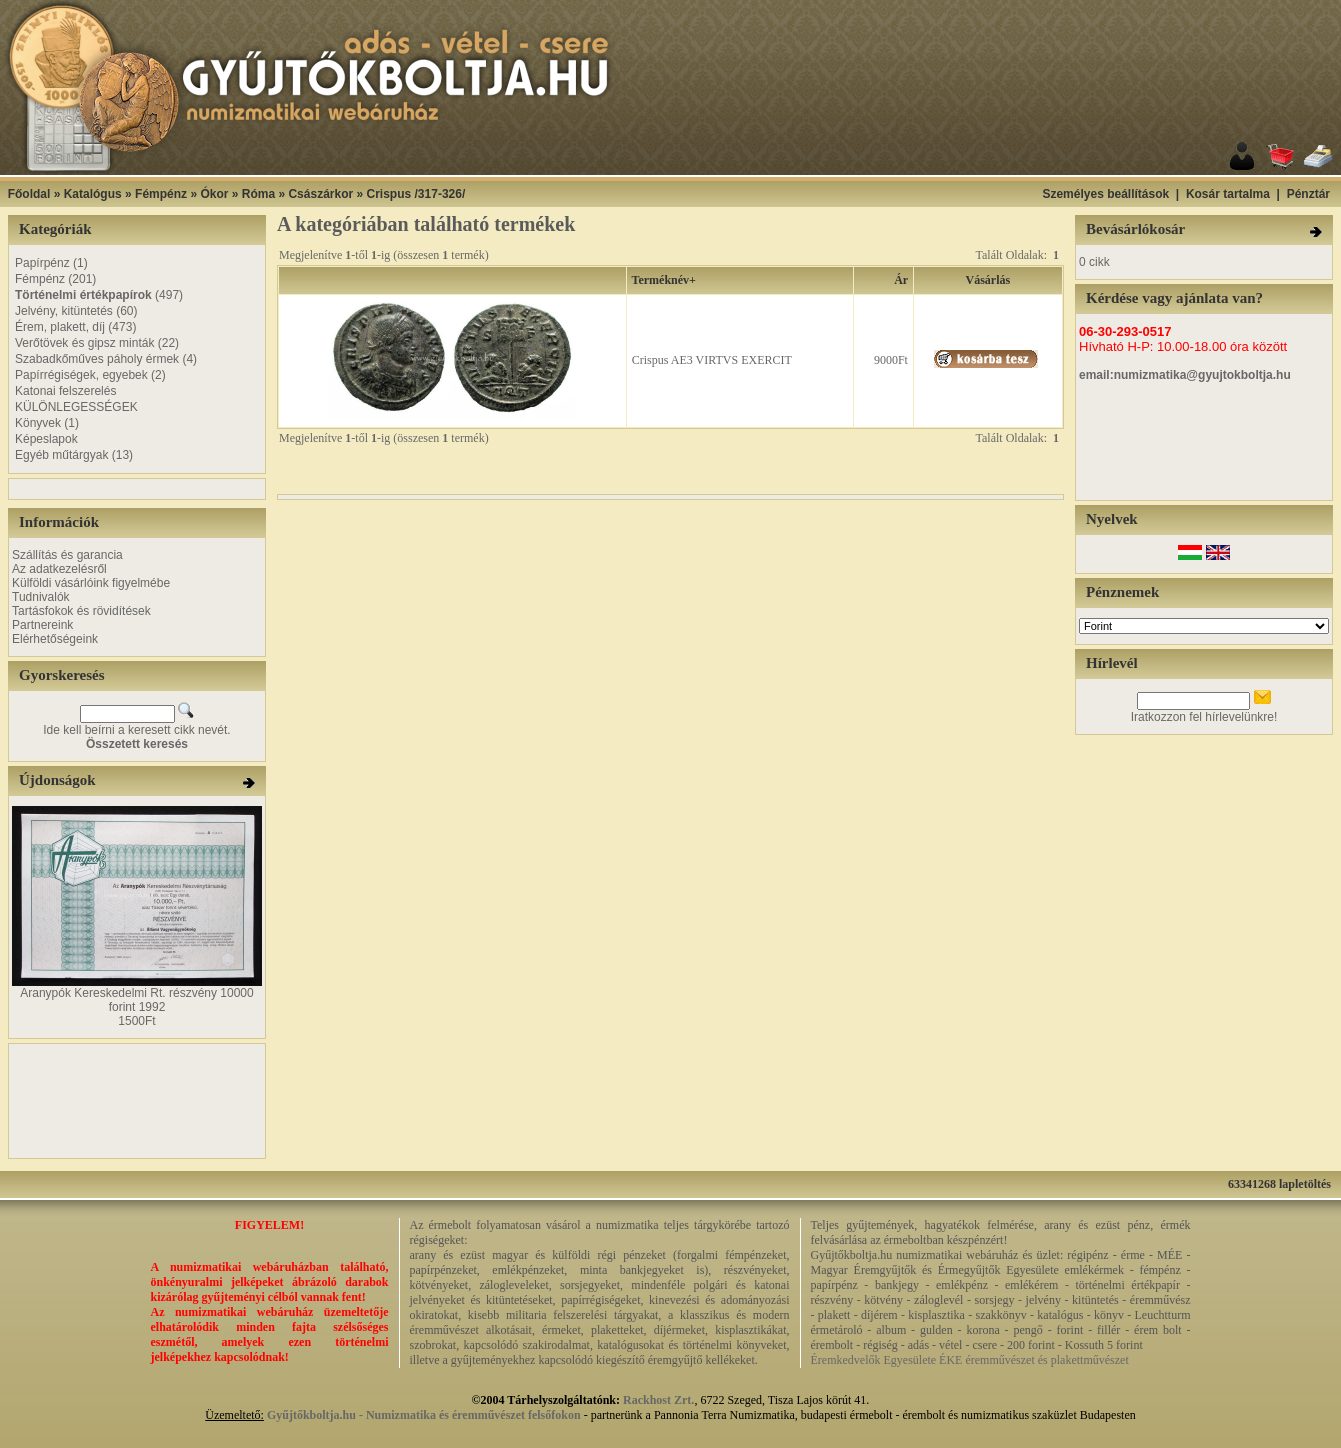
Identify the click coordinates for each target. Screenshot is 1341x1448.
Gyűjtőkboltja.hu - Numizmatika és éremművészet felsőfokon (424, 1415)
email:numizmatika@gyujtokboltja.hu (1185, 375)
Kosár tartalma (1228, 194)
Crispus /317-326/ (416, 194)
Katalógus (93, 194)
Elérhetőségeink (55, 639)
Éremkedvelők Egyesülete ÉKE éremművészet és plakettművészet (970, 1360)
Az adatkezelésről (59, 569)
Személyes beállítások (1105, 194)
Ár (901, 280)
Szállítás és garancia (67, 555)
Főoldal (29, 194)
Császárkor (320, 194)
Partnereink (42, 625)
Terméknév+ (664, 280)
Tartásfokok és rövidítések (81, 611)
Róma (258, 194)
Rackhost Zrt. (658, 1400)
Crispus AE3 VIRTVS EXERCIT (712, 360)
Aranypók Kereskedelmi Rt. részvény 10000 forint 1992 (136, 1000)
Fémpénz (161, 194)
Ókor (214, 194)
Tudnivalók (41, 597)
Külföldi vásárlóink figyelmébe (91, 583)
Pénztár (1308, 194)
